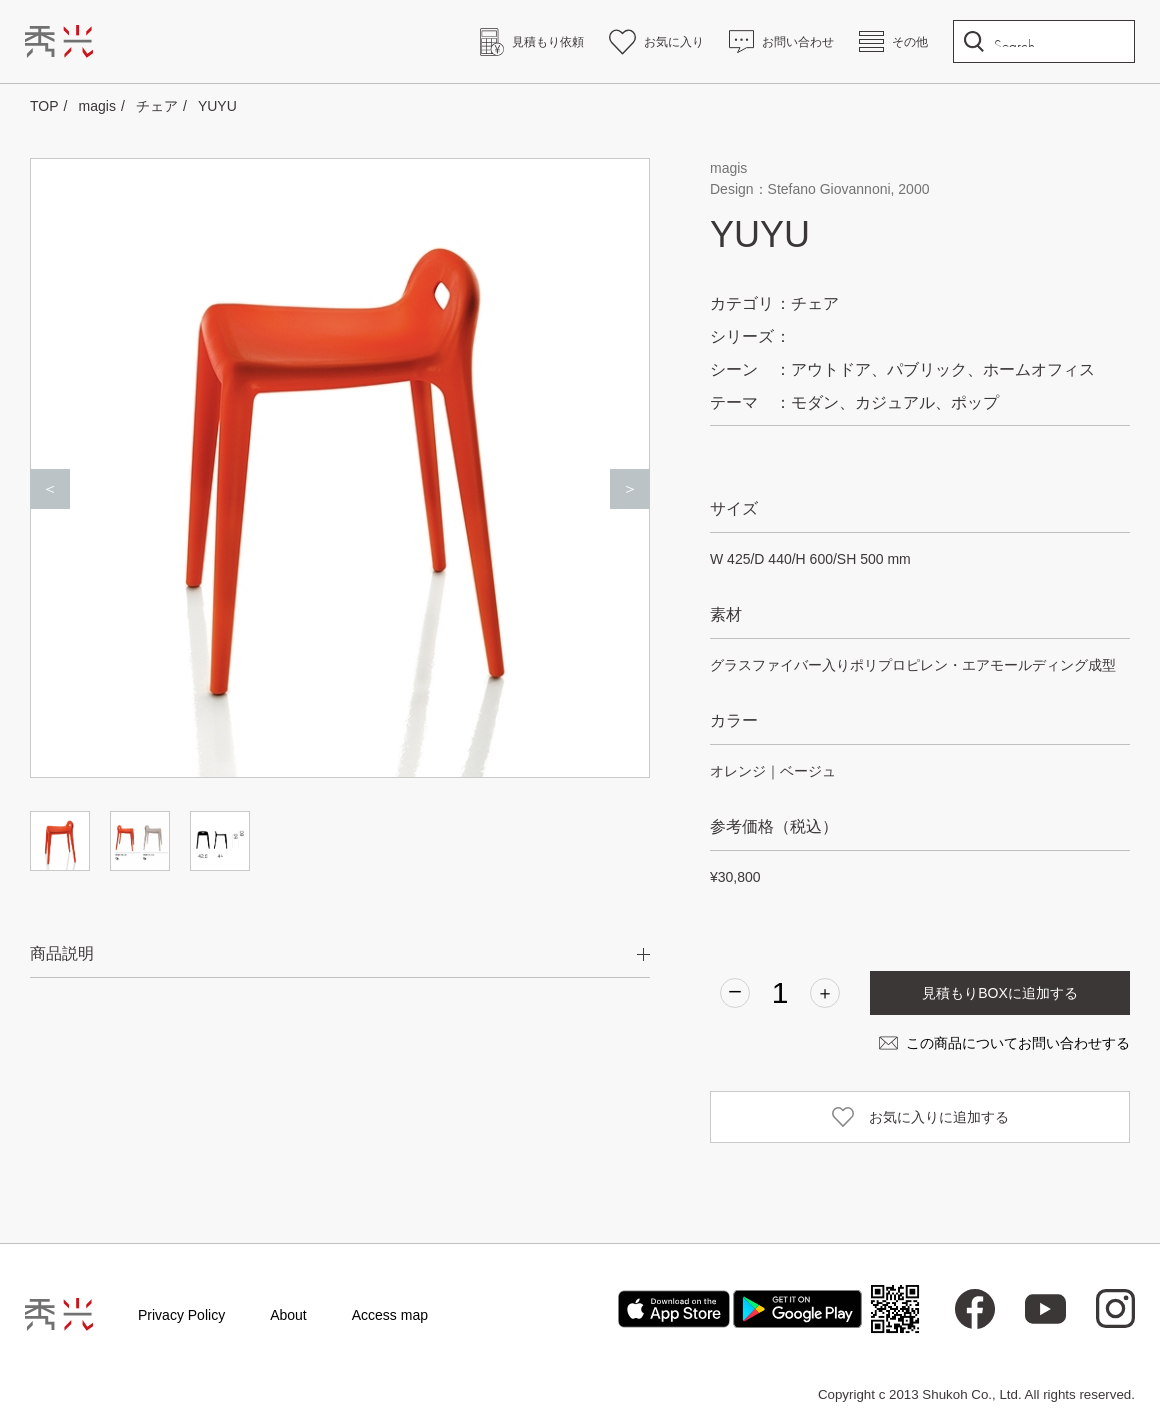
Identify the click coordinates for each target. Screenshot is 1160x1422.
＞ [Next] (630, 488)
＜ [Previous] (50, 488)
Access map (390, 1315)
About (288, 1315)
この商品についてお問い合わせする (1018, 1043)
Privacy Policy (181, 1315)
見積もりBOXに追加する (1000, 993)
